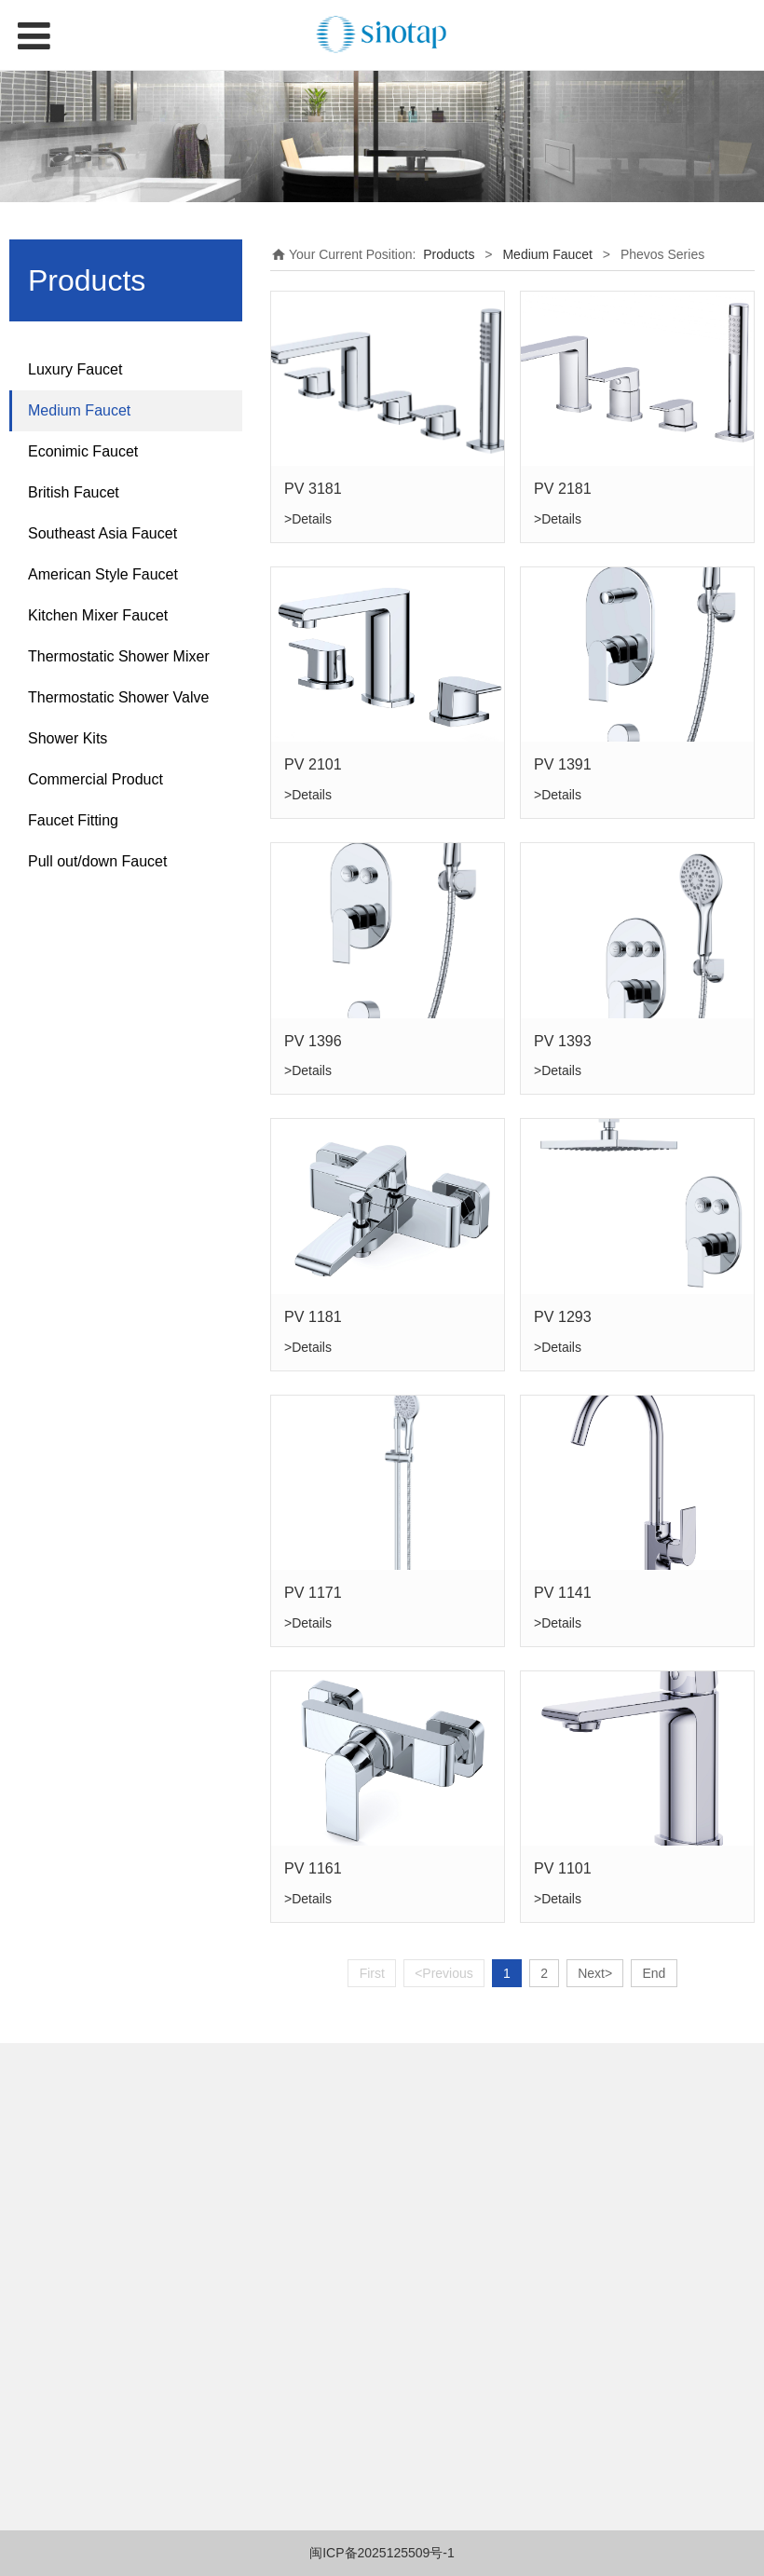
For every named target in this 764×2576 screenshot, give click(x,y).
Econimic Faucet (83, 451)
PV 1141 (563, 1592)
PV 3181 (313, 488)
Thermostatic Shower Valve (118, 697)
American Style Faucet (103, 574)
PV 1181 (313, 1316)
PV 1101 (563, 1868)
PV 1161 (313, 1868)
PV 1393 (563, 1040)
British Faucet (73, 492)
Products (448, 254)
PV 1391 (563, 764)
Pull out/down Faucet (97, 861)
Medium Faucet (79, 410)
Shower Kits (67, 738)
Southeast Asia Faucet (102, 533)
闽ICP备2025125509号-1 (382, 2552)
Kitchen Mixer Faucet (98, 615)
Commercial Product (95, 779)
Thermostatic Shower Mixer (119, 656)
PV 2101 (313, 764)
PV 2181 (563, 488)
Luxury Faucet (75, 369)
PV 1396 (313, 1040)
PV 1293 (563, 1316)
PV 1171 (313, 1592)
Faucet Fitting (73, 820)
